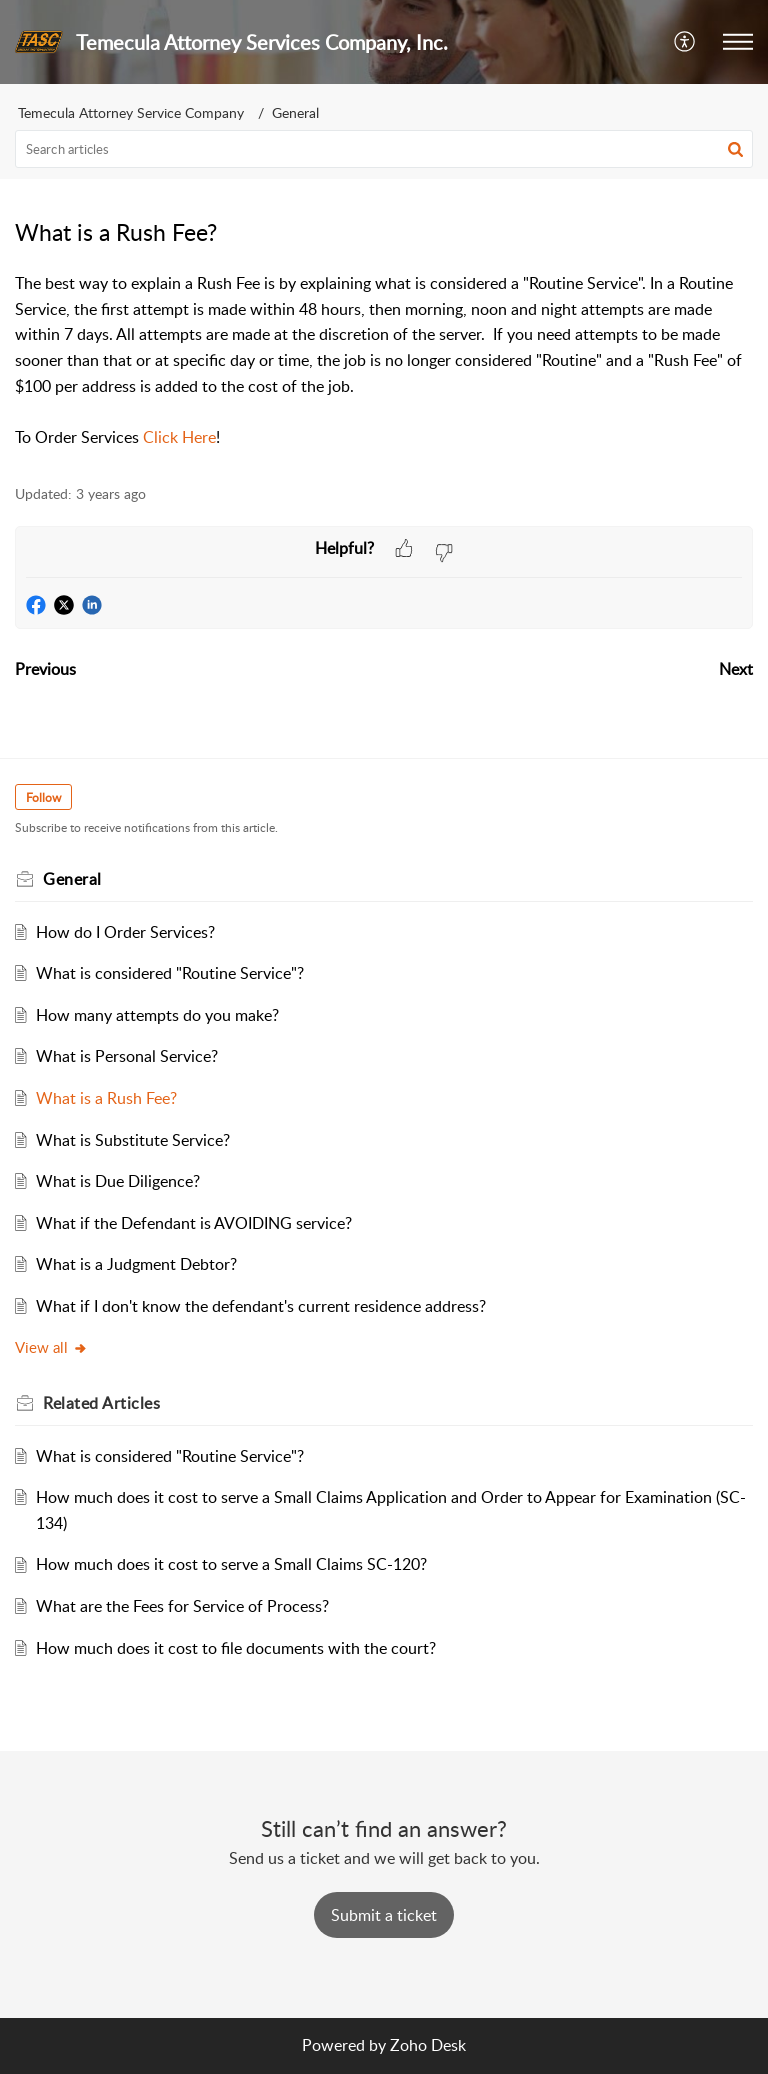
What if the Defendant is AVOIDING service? (194, 1223)
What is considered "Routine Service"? (170, 973)
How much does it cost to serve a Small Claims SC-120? (231, 1564)
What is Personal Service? (127, 1056)
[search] (384, 149)
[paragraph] (384, 360)
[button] (685, 42)
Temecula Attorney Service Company (131, 112)
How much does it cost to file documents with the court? (236, 1648)
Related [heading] (101, 1403)
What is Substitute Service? (133, 1140)
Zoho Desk (428, 2045)
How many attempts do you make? (157, 1015)
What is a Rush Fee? (106, 1098)
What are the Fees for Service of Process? (182, 1606)
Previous (45, 669)
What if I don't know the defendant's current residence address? (261, 1306)
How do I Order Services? (125, 932)
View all (51, 1347)
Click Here (179, 437)
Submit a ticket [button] (384, 1915)
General (295, 112)
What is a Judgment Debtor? (136, 1264)
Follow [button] (43, 797)
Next (736, 669)
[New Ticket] (384, 1915)
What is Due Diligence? (118, 1181)
